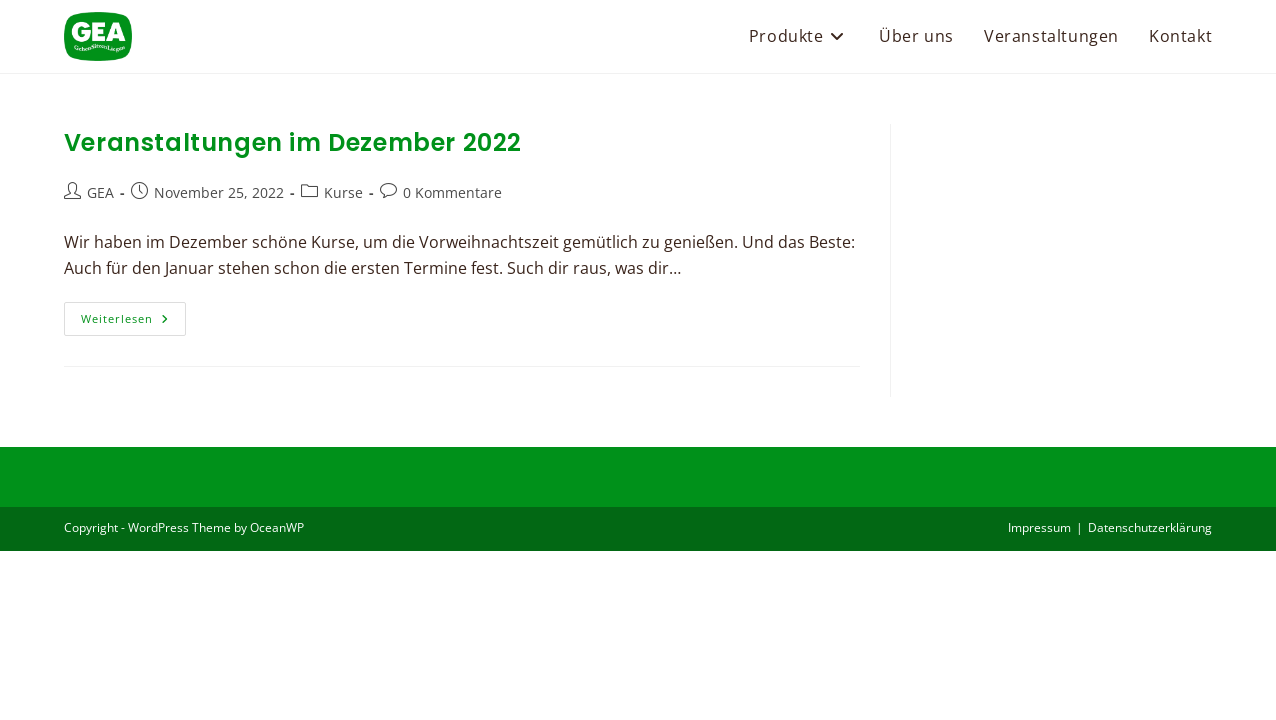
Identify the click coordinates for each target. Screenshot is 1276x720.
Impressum (1039, 696)
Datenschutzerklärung (1150, 696)
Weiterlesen (133, 322)
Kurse (343, 192)
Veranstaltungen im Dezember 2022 (293, 142)
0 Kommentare (452, 192)
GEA (100, 192)
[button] (44, 676)
